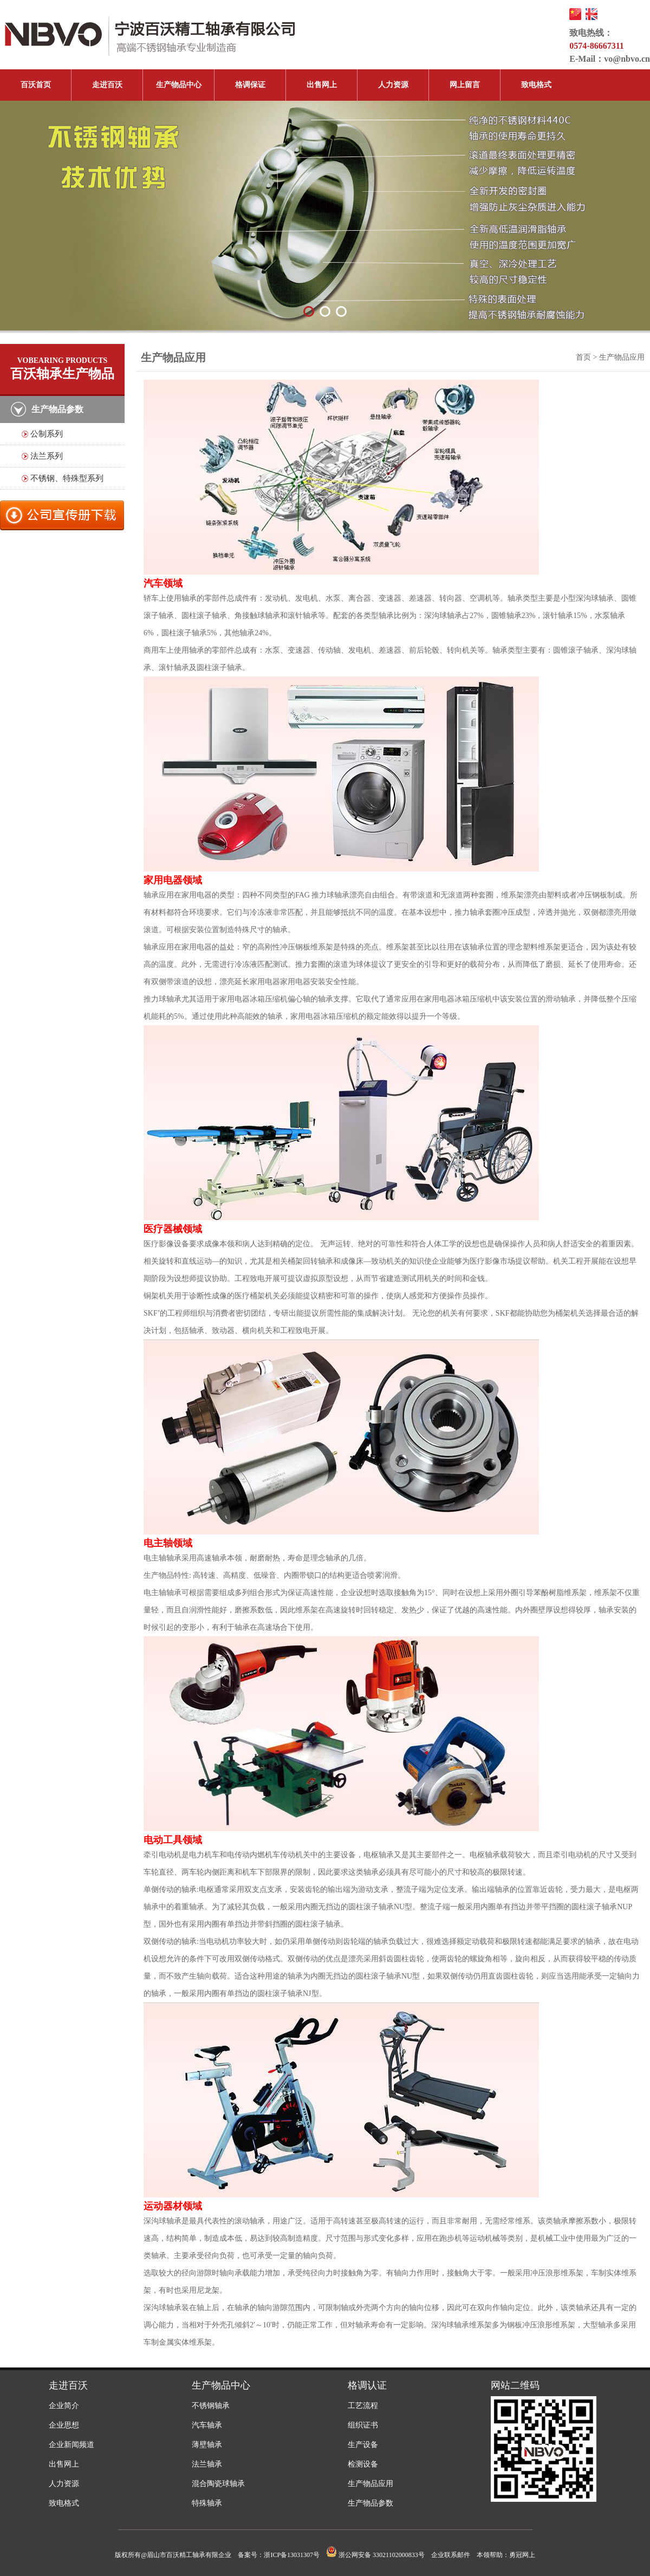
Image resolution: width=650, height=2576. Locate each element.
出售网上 (322, 85)
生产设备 (363, 2445)
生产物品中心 (179, 85)
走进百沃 (107, 85)
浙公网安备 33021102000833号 (375, 2555)
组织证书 (363, 2425)
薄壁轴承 (207, 2445)
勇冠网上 (522, 2555)
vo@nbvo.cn (627, 58)
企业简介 (64, 2406)
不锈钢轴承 (211, 2406)
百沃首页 (36, 85)
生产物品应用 (370, 2484)
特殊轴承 (207, 2503)
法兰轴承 (207, 2464)
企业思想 (64, 2425)
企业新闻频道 (71, 2445)
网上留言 (465, 85)
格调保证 (250, 85)
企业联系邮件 (450, 2555)
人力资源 (393, 85)
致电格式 (536, 85)
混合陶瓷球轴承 (218, 2484)
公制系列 (46, 434)
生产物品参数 (370, 2503)
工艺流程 (363, 2406)
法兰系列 (46, 456)
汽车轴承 (207, 2425)
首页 (583, 357)
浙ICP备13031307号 (292, 2555)
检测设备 (363, 2464)
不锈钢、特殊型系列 (66, 478)
